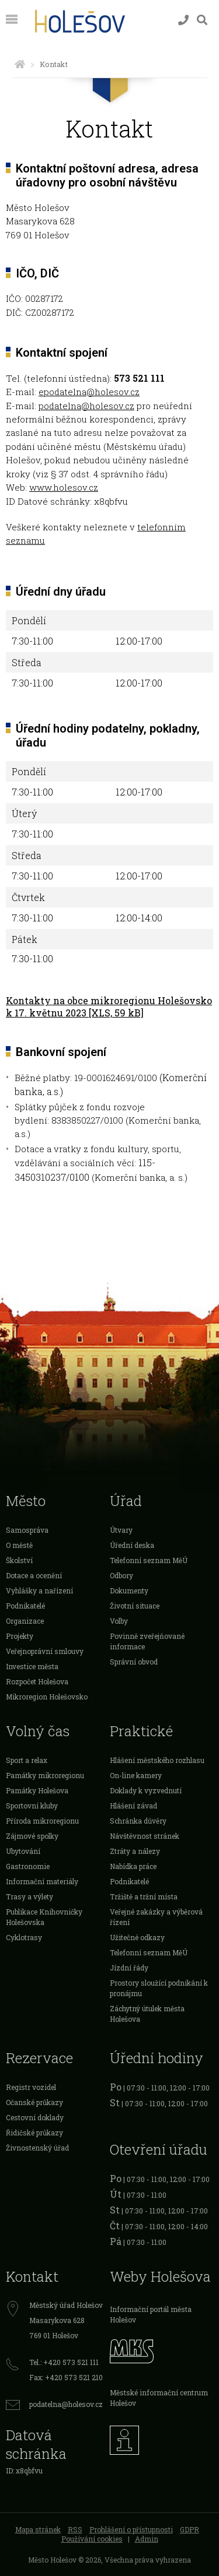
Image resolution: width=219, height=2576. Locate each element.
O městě (19, 1545)
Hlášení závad (133, 1805)
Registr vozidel (31, 2087)
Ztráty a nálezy (135, 1851)
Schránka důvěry (138, 1820)
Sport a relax (26, 1760)
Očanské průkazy (34, 2102)
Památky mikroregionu (45, 1775)
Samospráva (27, 1530)
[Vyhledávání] (202, 20)
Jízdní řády (129, 1967)
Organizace (25, 1620)
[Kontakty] (183, 20)
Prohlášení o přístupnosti (131, 2529)
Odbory (121, 1575)
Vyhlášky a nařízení (39, 1590)
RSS (75, 2529)
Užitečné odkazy (137, 1937)
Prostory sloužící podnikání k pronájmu (159, 1988)
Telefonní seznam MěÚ (148, 1560)
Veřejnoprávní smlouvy (45, 1651)
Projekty (19, 1636)
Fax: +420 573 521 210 (66, 2377)
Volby (119, 1620)
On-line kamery (136, 1775)
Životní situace (134, 1605)
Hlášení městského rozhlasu (157, 1760)
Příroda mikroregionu (42, 1820)
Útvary (121, 1530)
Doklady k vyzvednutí (146, 1790)
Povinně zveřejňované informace (147, 1641)
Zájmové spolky (32, 1835)
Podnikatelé (25, 1605)
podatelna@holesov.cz (86, 405)
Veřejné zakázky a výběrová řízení (156, 1917)
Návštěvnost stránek (144, 1835)
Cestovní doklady (35, 2117)
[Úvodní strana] (20, 64)
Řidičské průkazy (34, 2132)
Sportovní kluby (32, 1805)
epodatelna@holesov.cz (89, 391)
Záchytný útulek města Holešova (147, 2014)
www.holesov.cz (63, 487)
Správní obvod (134, 1661)
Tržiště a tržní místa (144, 1896)
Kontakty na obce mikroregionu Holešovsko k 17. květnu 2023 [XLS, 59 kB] (109, 1006)
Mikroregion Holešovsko (47, 1696)
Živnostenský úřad (37, 2147)
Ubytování (23, 1851)
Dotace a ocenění (34, 1575)
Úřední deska (132, 1545)
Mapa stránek (38, 2529)
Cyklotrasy (24, 1937)
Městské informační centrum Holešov (159, 2398)
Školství (19, 1560)
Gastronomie (28, 1866)
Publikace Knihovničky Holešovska (44, 1917)
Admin (146, 2538)
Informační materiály (42, 1881)
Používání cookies (92, 2538)
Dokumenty (129, 1590)
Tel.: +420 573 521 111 (64, 2362)
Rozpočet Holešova (37, 1681)
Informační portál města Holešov (151, 2314)
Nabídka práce (133, 1866)
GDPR (189, 2529)
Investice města (32, 1666)
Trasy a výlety (29, 1896)
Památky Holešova (37, 1790)
